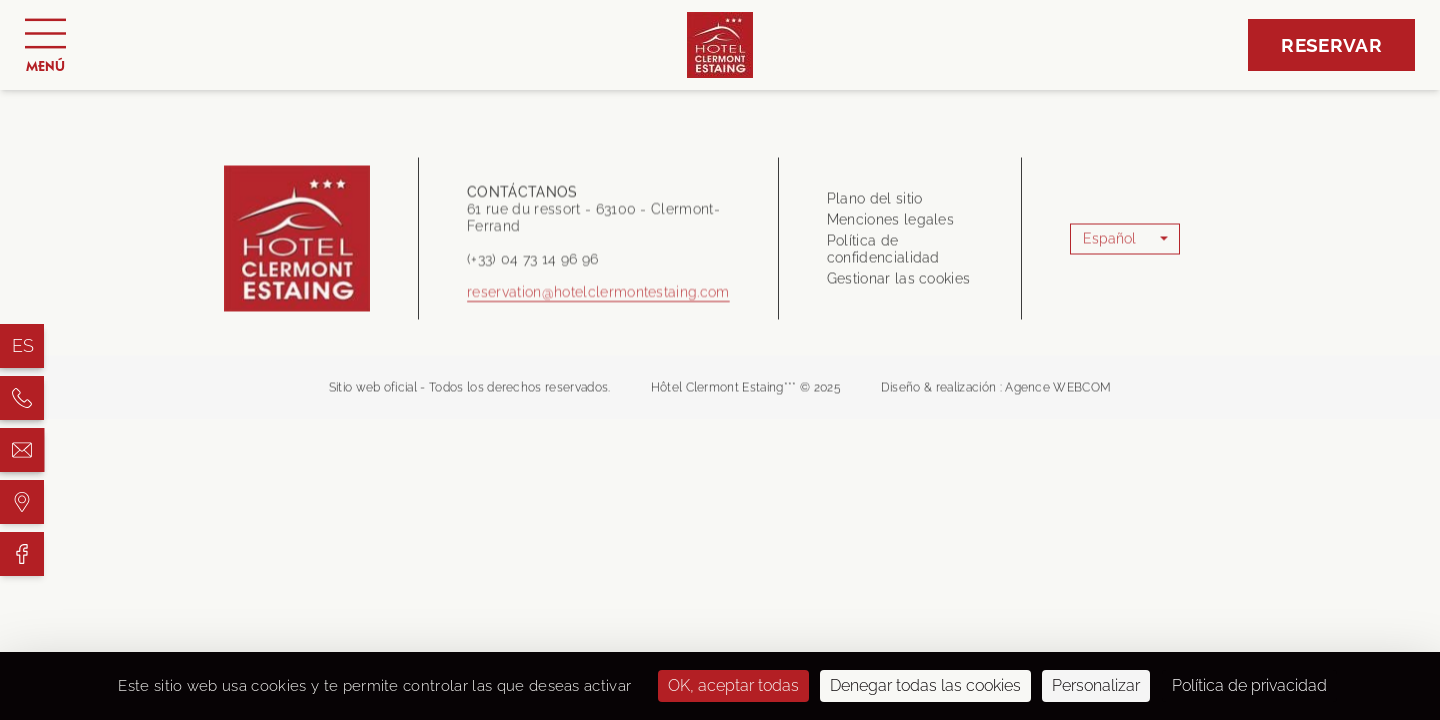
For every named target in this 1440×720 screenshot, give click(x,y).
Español (1109, 244)
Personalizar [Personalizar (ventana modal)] (1096, 685)
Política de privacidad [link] (1249, 685)
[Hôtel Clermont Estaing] (22, 398)
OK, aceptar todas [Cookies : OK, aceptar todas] (733, 685)
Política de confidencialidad (883, 254)
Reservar (1331, 45)
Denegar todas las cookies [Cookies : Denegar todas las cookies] (925, 685)
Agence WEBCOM (1058, 393)
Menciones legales (890, 225)
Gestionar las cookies (899, 284)
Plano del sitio (875, 204)
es (23, 345)
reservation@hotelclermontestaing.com (598, 303)
